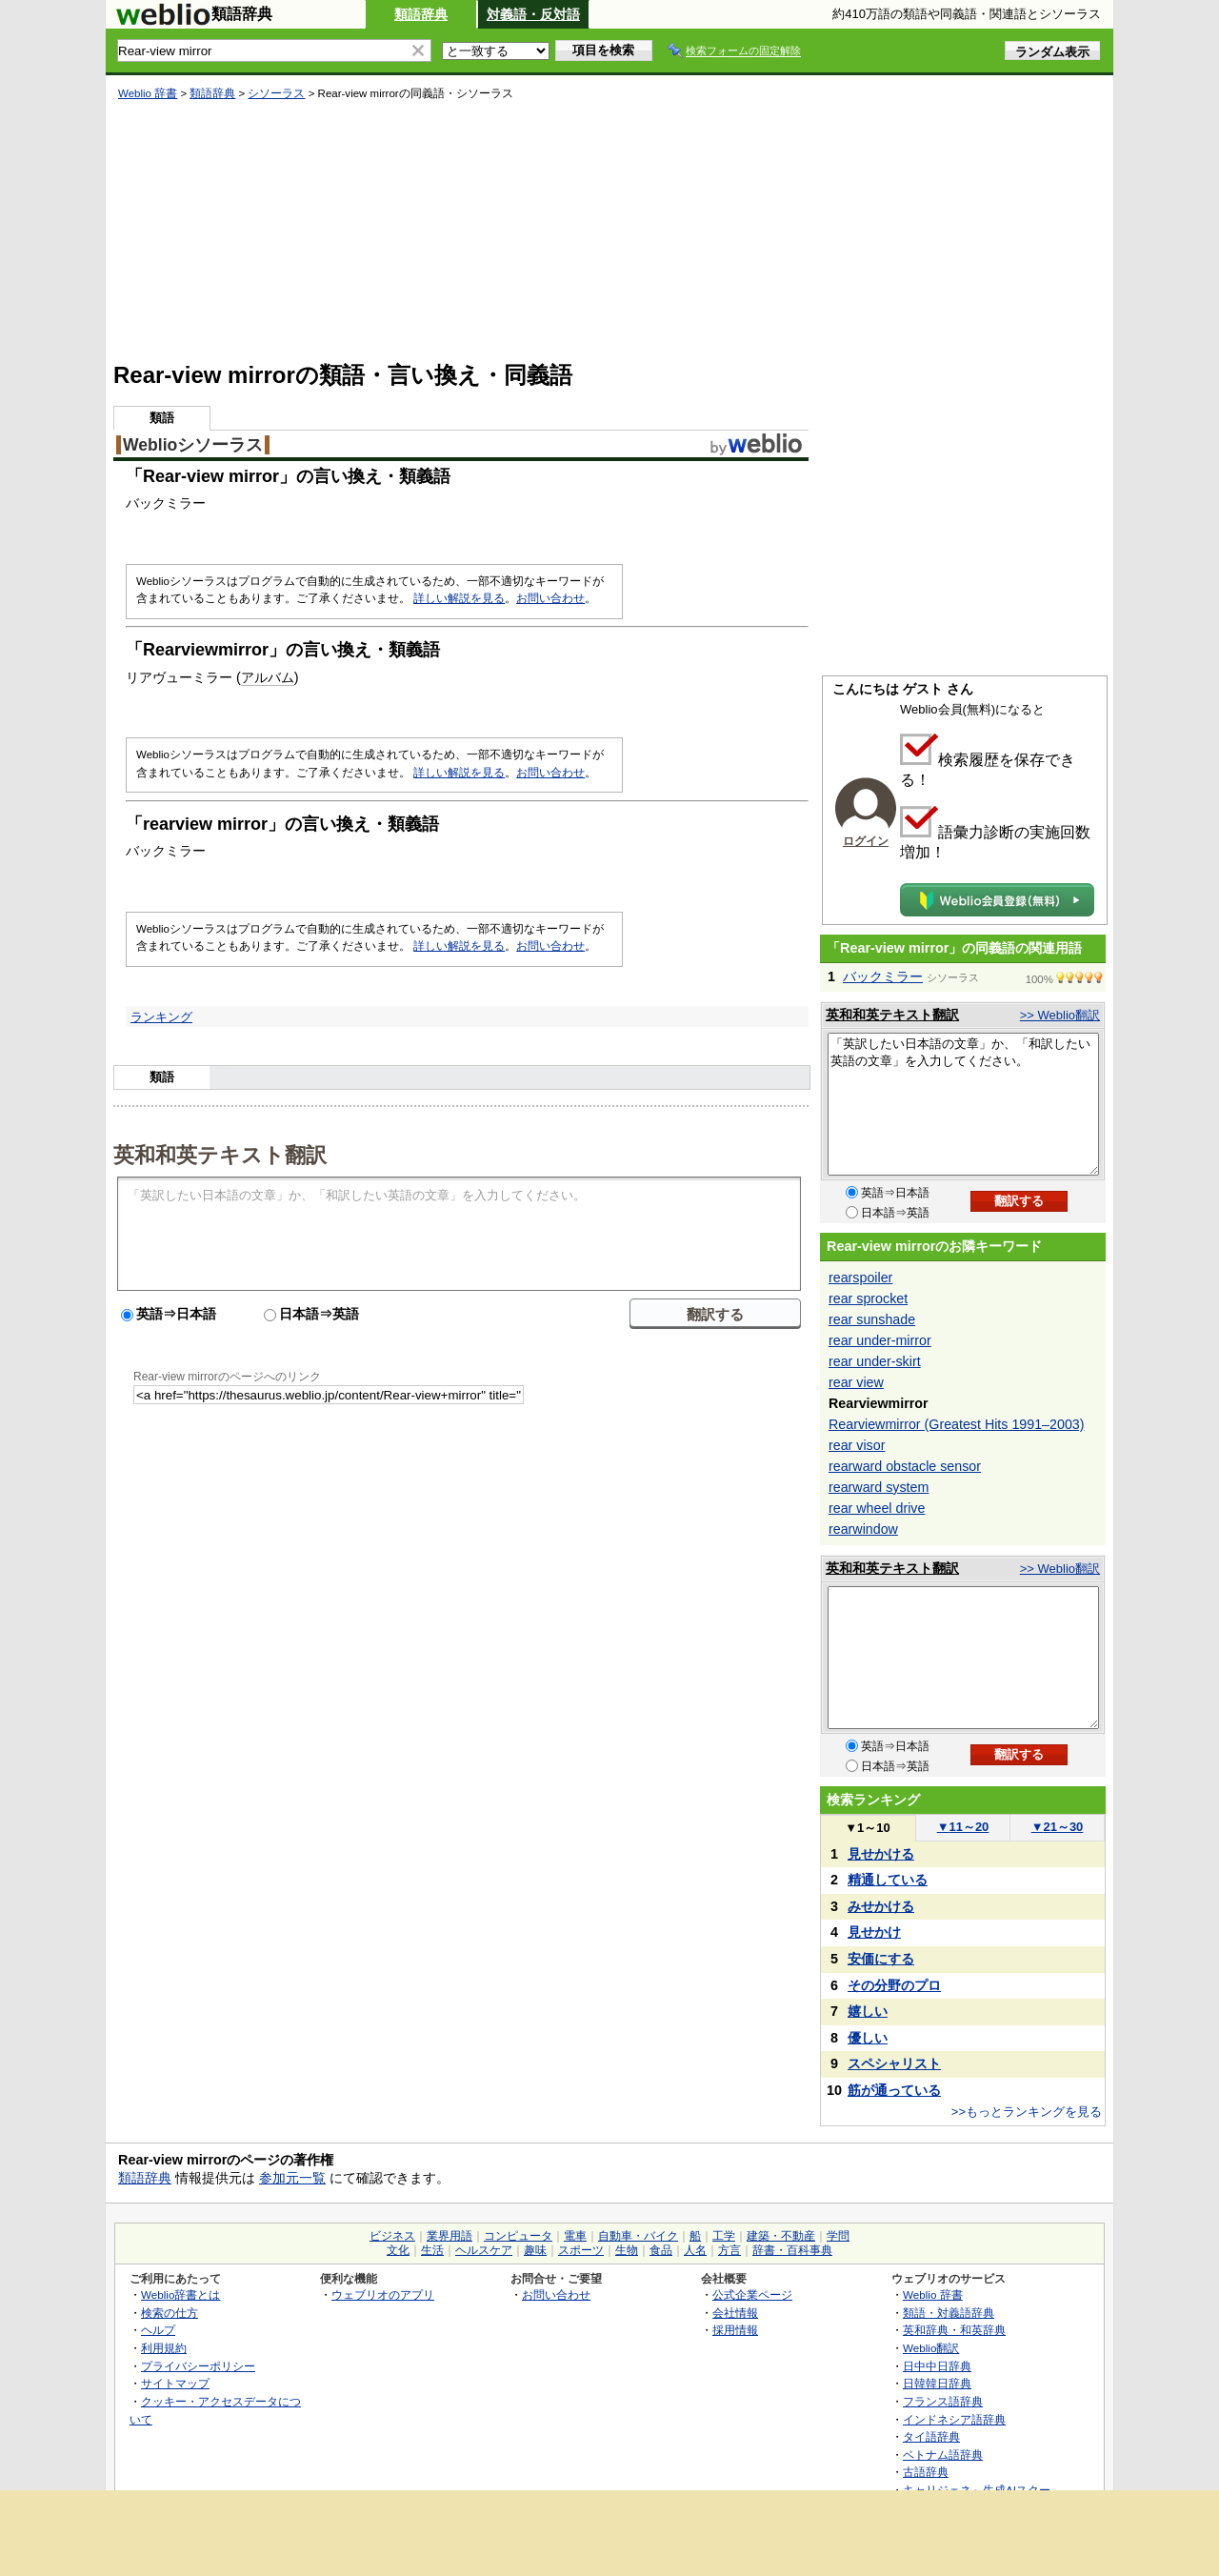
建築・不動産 (781, 2236)
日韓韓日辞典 (937, 2383)
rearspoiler (860, 1277)
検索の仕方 (169, 2312)
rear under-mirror (880, 1340)
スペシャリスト (894, 2063)
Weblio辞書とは (180, 2294)
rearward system (879, 1487)
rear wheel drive (877, 1508)
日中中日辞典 (937, 2366)
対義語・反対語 (533, 14)
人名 (695, 2250)
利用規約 (164, 2348)
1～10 (867, 1828)
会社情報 (735, 2312)
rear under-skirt (875, 1361)
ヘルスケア (483, 2250)
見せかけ (874, 1932)
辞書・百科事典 (792, 2250)
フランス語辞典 (943, 2401)
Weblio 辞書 (147, 93)
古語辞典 (926, 2471)
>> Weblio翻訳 (1060, 1015)
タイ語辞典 (931, 2436)
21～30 (1057, 1827)
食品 (660, 2250)
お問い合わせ (550, 598)
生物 (626, 2250)
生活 (432, 2250)
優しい (868, 2037)
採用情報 (735, 2330)
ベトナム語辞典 (943, 2454)
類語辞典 (421, 14)
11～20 (963, 1827)
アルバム (267, 677)
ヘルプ (158, 2330)
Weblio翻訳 (931, 2348)
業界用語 (449, 2236)
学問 (838, 2236)
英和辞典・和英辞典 (954, 2330)
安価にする (881, 1958)
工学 (723, 2236)
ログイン (866, 841)
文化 (398, 2250)
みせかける (881, 1906)
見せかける (881, 1854)
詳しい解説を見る (459, 598)
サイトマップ (175, 2383)
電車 (575, 2236)
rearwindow (863, 1529)
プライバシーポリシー (198, 2366)
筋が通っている (894, 2090)
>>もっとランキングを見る (1026, 2111)
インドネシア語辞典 (954, 2419)
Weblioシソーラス (193, 444)
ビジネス (392, 2236)
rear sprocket (868, 1298)
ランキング (161, 1017)
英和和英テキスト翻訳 (220, 1153)
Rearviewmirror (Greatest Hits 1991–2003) (956, 1424)
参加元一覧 (292, 2177)
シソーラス (276, 93)
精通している (888, 1879)
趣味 (535, 2250)
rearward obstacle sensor (905, 1466)
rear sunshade (872, 1319)
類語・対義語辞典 (948, 2312)
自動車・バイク (638, 2236)
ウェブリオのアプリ (382, 2294)
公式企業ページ (752, 2294)
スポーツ (581, 2250)
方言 (729, 2250)
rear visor (857, 1445)
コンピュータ (518, 2236)
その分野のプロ (894, 1985)
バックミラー (883, 976)
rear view (856, 1382)
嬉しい (868, 2011)
